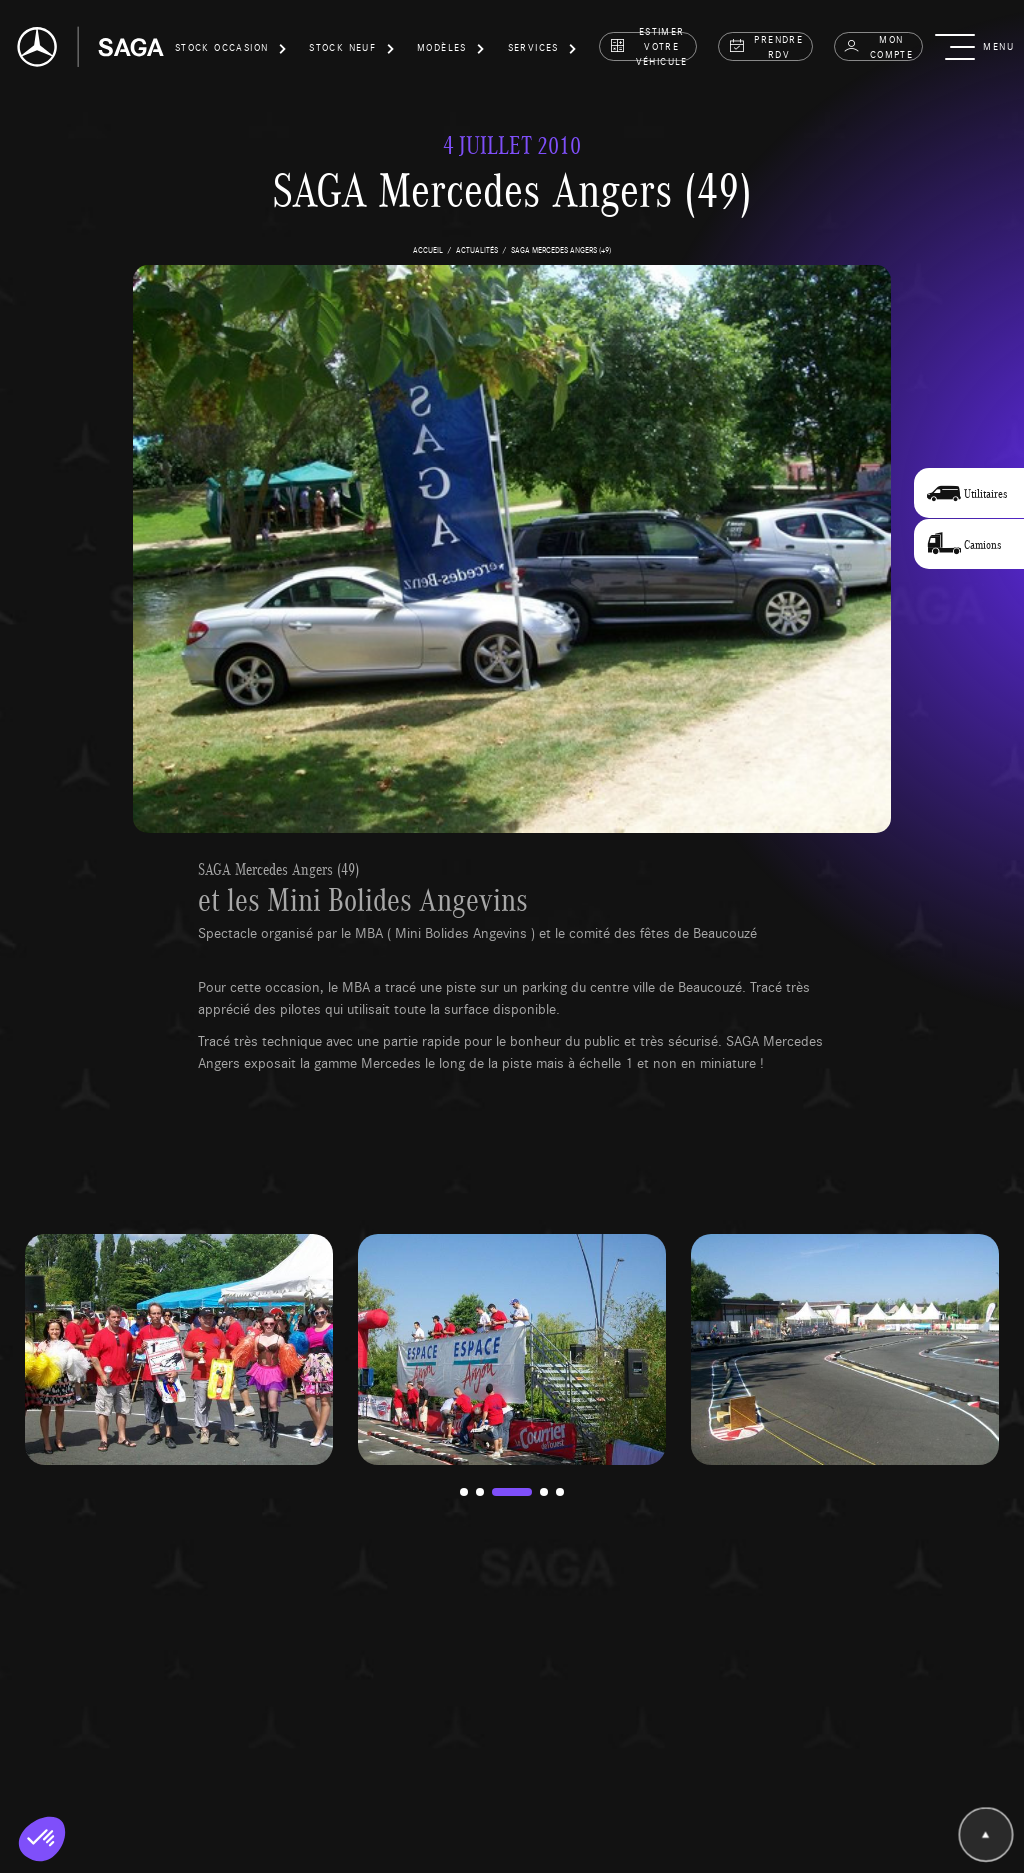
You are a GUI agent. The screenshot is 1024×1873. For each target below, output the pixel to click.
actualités (477, 249)
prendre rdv (766, 46)
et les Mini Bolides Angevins (363, 899)
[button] (231, 51)
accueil (428, 249)
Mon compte (878, 46)
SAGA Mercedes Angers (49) (278, 869)
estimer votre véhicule (648, 46)
